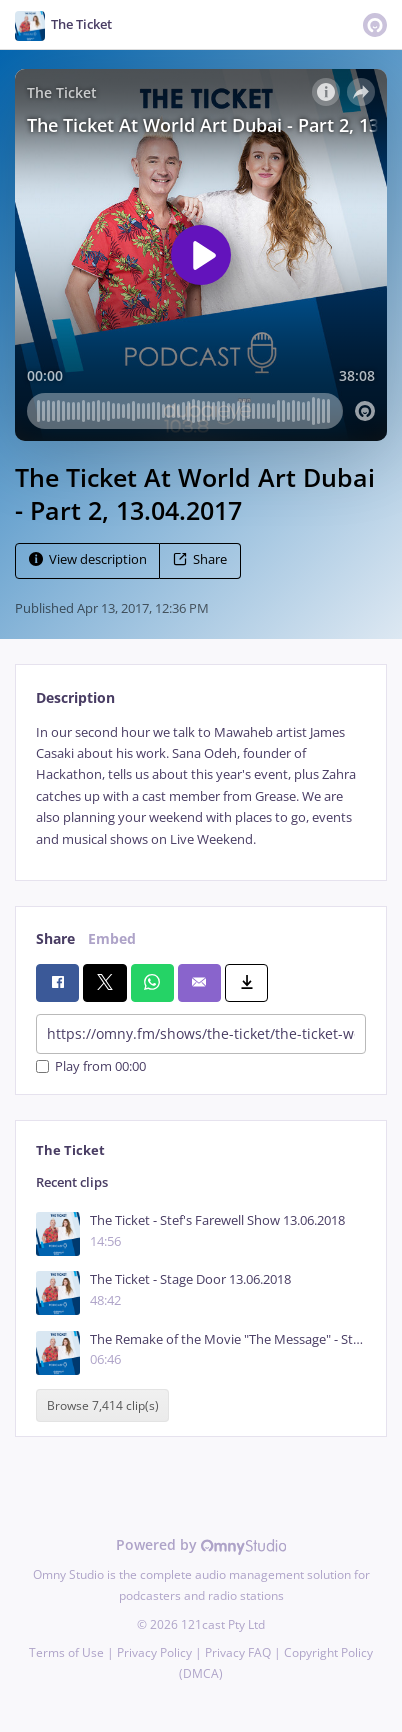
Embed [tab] (112, 938)
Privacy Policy (154, 1652)
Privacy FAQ (238, 1652)
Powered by (201, 1544)
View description (88, 559)
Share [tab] (55, 938)
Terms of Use (66, 1652)
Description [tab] (75, 697)
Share (200, 559)
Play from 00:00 (91, 1066)
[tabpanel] (201, 786)
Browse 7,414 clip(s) (103, 1405)
